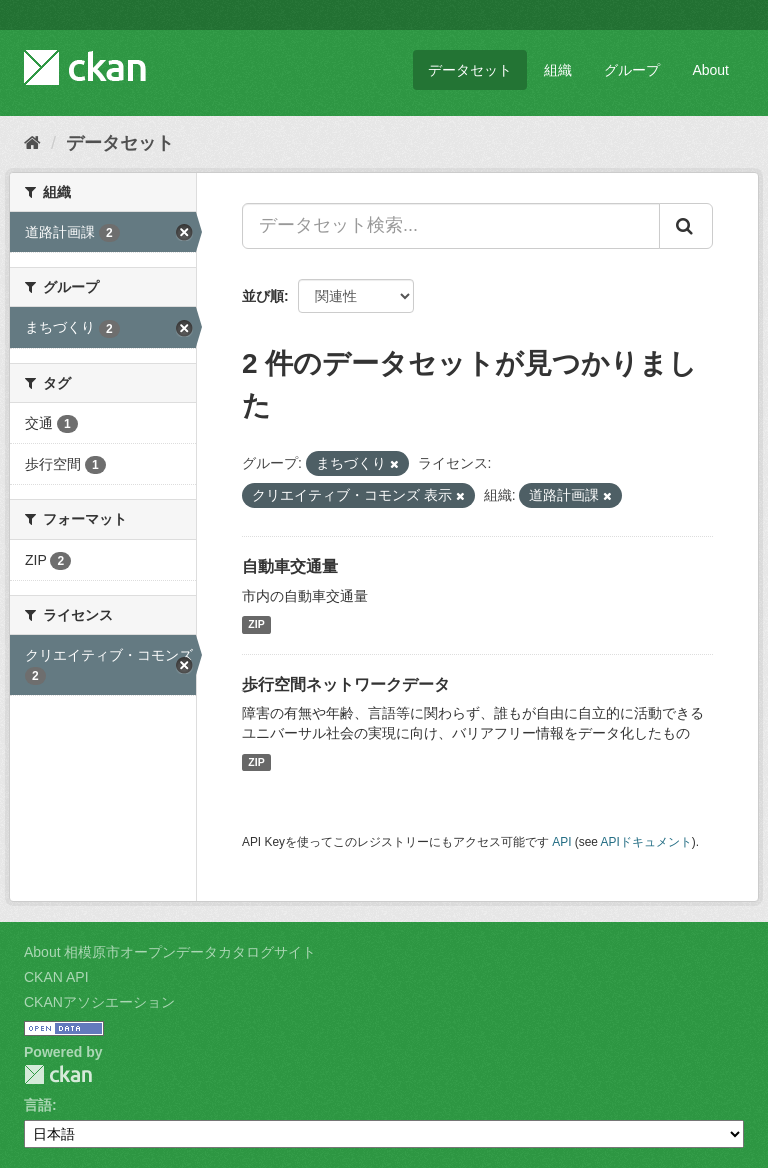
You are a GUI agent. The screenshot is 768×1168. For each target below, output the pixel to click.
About (710, 70)
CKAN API (56, 977)
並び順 (263, 296)
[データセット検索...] (451, 226)
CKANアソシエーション (99, 1002)
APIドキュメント (646, 842)
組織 (558, 70)
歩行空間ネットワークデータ (346, 684)
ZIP (256, 625)
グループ (632, 70)
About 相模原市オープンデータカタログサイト (170, 952)
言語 (38, 1105)
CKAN (58, 1074)
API (561, 842)
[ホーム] (32, 143)
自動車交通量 (290, 566)
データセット (470, 70)
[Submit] (686, 226)
